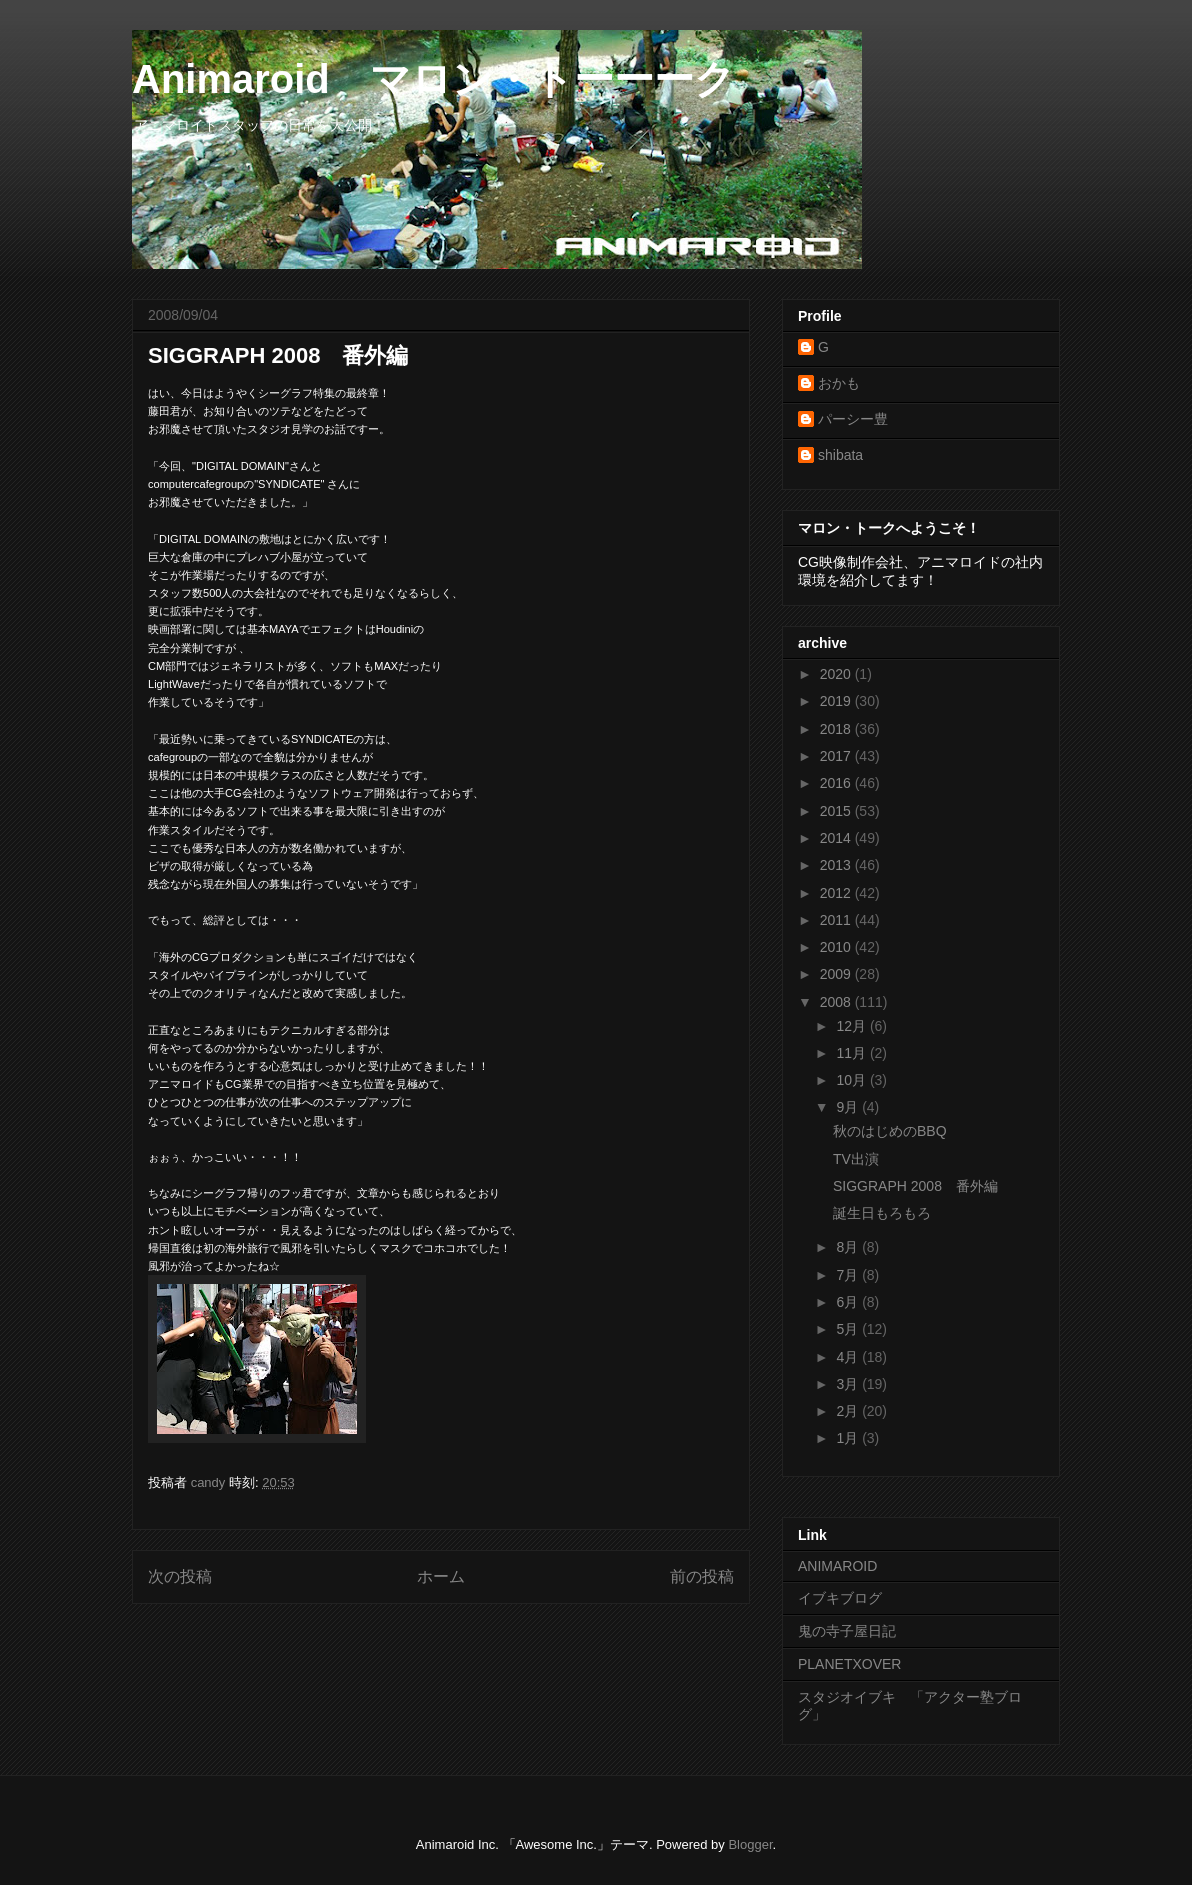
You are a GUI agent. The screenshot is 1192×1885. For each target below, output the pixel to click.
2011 (837, 920)
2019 (837, 701)
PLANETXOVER (849, 1664)
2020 (837, 674)
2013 (837, 865)
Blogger (750, 1844)
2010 (837, 947)
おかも (839, 383)
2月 (849, 1411)
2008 (837, 1002)
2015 (837, 811)
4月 (849, 1357)
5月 (849, 1329)
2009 (837, 974)
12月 (852, 1026)
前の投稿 (702, 1576)
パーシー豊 (853, 419)
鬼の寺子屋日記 (847, 1631)
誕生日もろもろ (882, 1213)
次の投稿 (180, 1576)
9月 (849, 1107)
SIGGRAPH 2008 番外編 (915, 1186)
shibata (840, 455)
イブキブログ (840, 1598)
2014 (837, 838)
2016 (837, 783)
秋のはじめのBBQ (890, 1131)
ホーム (441, 1576)
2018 (837, 729)
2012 (837, 893)
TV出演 (856, 1159)
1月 (849, 1438)
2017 (837, 756)
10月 (852, 1080)
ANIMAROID (837, 1566)
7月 (849, 1275)
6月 (849, 1302)
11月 (852, 1053)
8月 (849, 1247)
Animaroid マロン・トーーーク (433, 79)
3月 (849, 1384)
